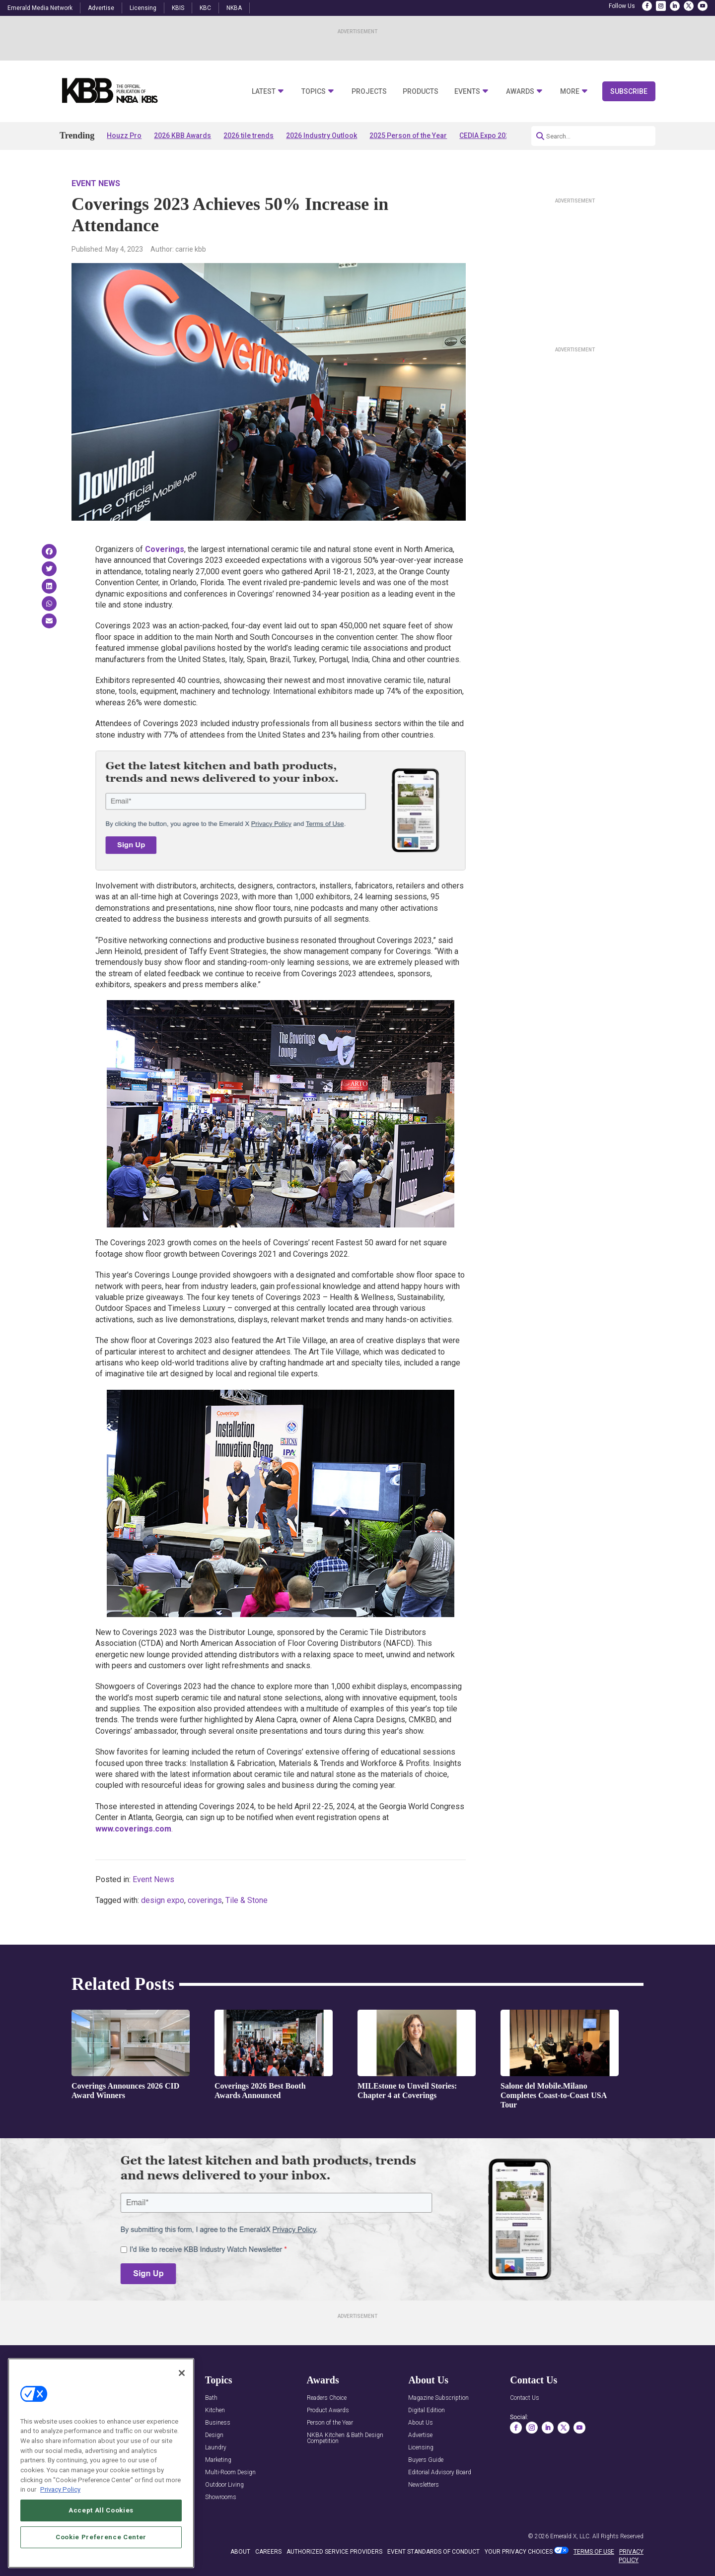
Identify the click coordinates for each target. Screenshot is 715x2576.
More (569, 91)
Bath (211, 2398)
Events (467, 91)
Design (214, 2435)
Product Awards (328, 2410)
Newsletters (423, 2485)
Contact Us (524, 2398)
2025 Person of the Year (408, 135)
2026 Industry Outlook (321, 135)
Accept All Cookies (101, 2529)
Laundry (215, 2447)
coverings (205, 1900)
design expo (162, 1900)
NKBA (234, 8)
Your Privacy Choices (519, 2551)
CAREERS (268, 2551)
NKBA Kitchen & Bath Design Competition (345, 2438)
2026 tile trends (248, 135)
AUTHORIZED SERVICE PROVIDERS (334, 2551)
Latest (264, 91)
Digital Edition (426, 2410)
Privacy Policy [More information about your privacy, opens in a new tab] (60, 2508)
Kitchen (215, 2410)
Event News (96, 183)
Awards (520, 91)
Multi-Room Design (230, 2472)
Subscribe (628, 91)
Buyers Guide (425, 2460)
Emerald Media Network (39, 8)
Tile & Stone (246, 1900)
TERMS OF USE (593, 2551)
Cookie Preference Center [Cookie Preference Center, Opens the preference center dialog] (101, 2556)
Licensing (143, 8)
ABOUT (240, 2551)
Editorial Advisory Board (439, 2472)
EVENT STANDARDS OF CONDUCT (433, 2551)
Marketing (218, 2460)
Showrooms (220, 2497)
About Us (420, 2423)
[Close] (182, 2392)
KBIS (178, 8)
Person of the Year (330, 2423)
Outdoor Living (224, 2485)
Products (420, 91)
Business (217, 2423)
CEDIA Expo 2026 (486, 135)
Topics (313, 91)
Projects (369, 91)
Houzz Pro (124, 135)
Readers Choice (327, 2398)
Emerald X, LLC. (570, 2536)
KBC (205, 8)
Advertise (101, 8)
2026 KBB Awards (182, 135)
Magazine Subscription (438, 2398)
